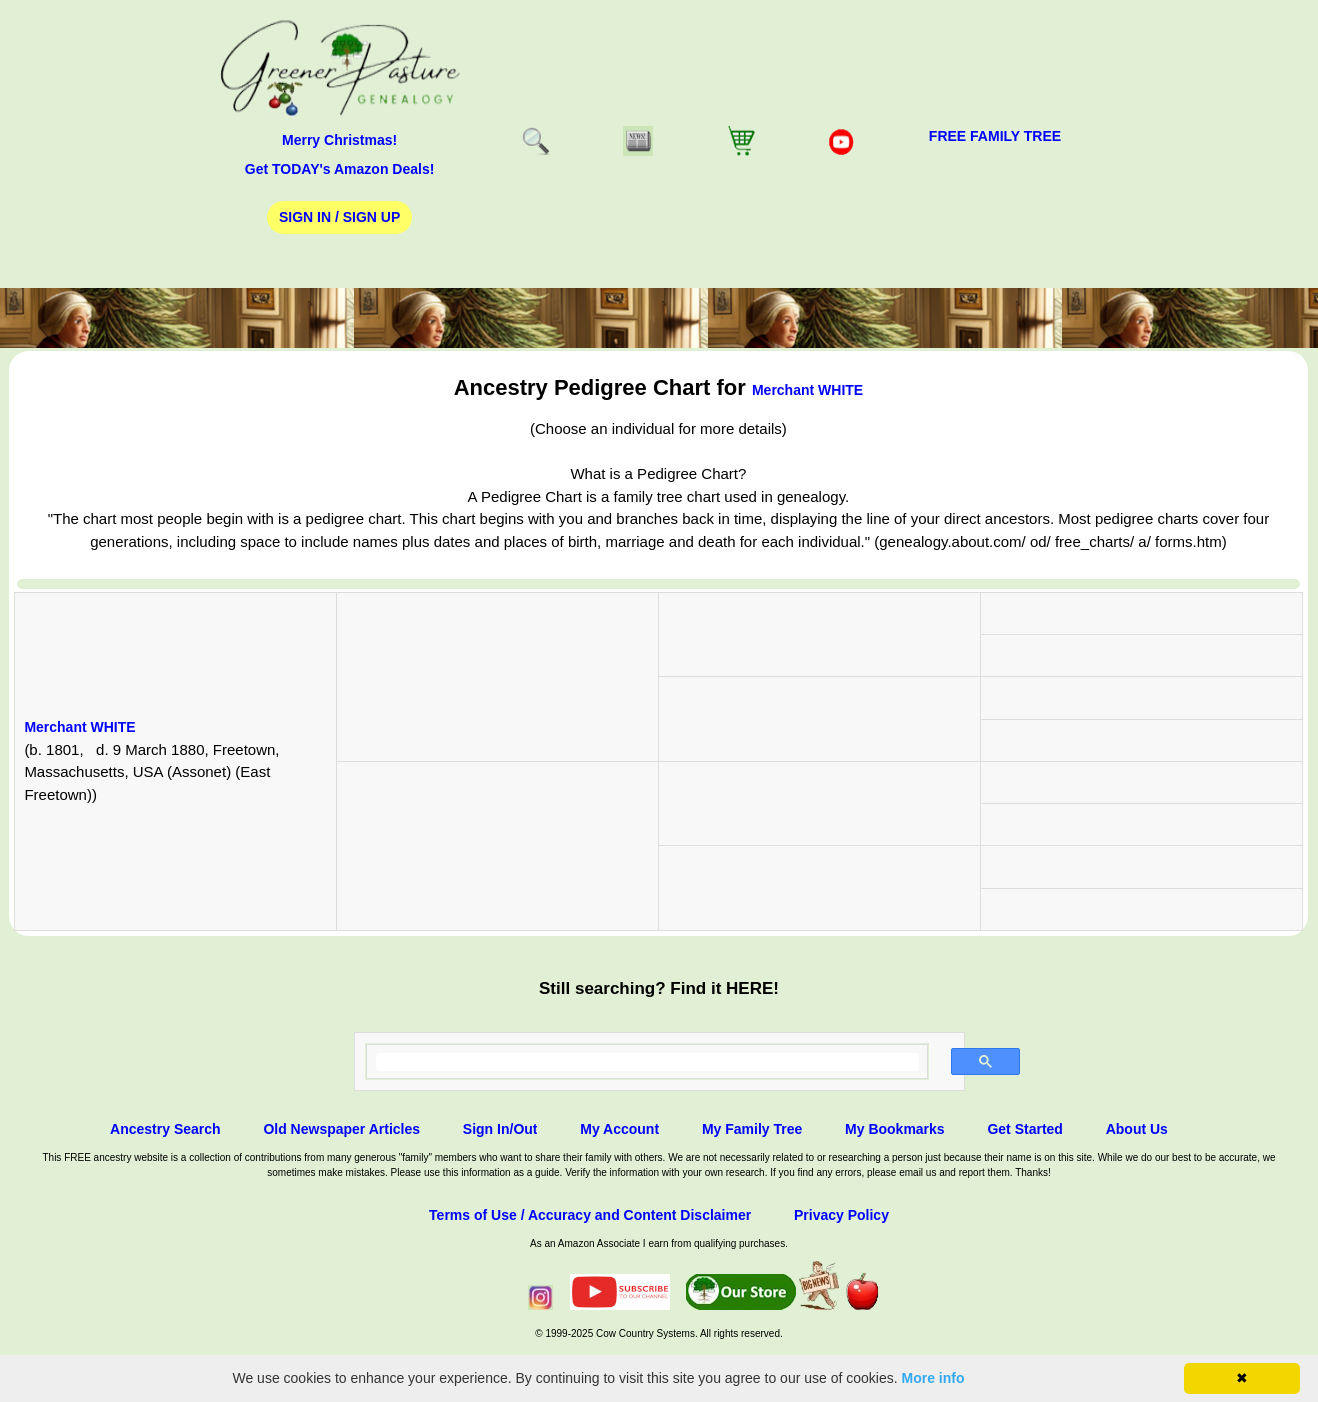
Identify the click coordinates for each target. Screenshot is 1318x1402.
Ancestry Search (165, 1129)
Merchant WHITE (807, 390)
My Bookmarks (895, 1129)
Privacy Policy (841, 1215)
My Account (619, 1129)
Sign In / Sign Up (339, 217)
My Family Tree (752, 1129)
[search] (647, 1062)
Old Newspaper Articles (341, 1129)
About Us (1137, 1129)
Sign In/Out (500, 1129)
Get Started (1024, 1129)
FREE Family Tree (995, 136)
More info (933, 1378)
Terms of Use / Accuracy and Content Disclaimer (590, 1215)
